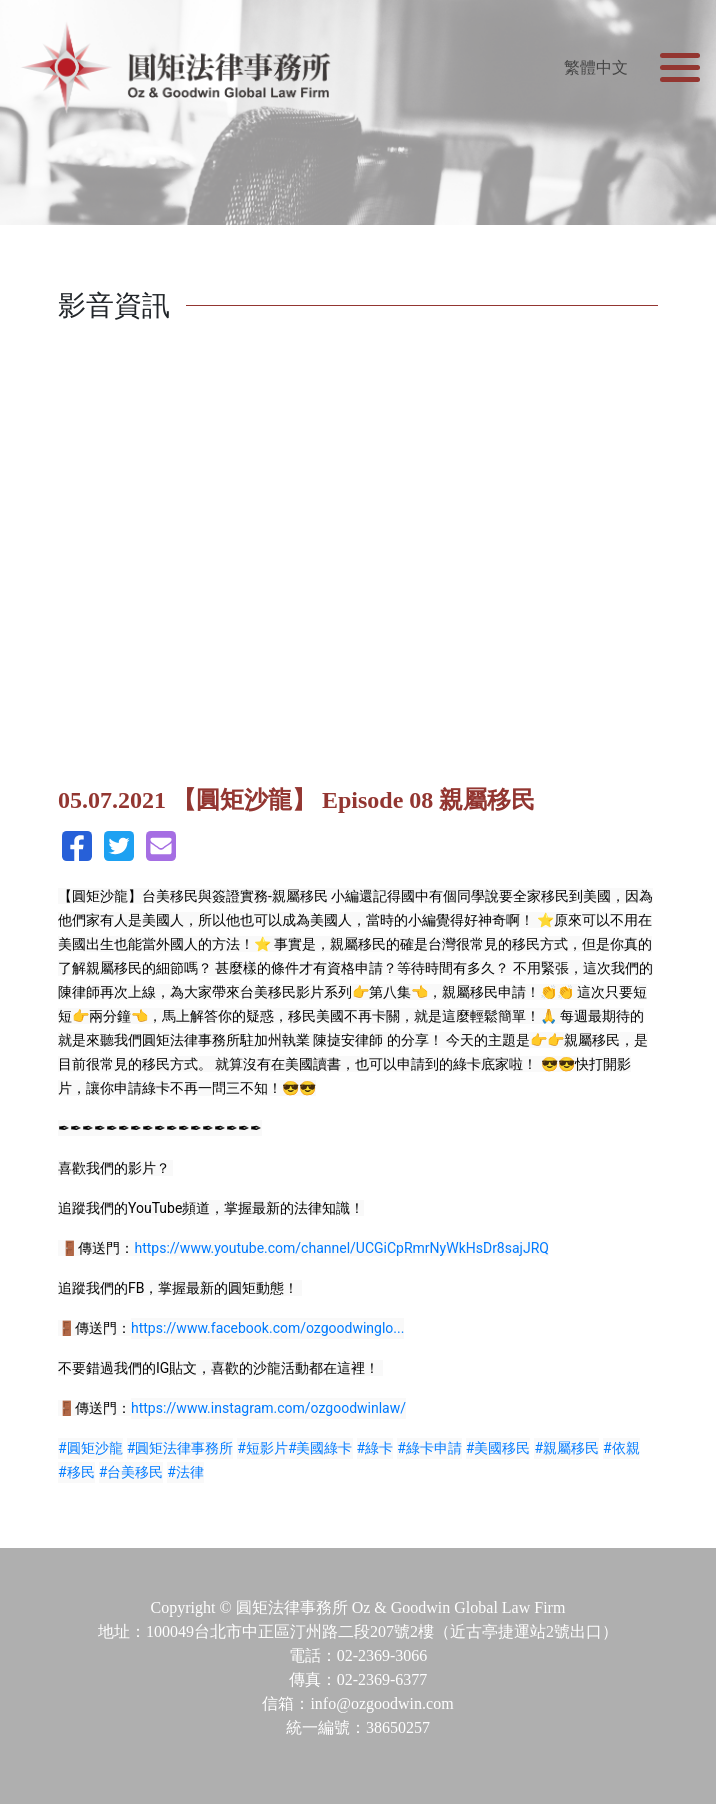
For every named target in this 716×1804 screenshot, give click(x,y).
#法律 (185, 1472)
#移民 (76, 1472)
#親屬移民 (566, 1448)
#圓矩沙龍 (90, 1448)
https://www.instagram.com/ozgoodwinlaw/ (268, 1408)
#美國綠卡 (320, 1448)
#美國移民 (498, 1448)
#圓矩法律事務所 (180, 1448)
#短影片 (262, 1448)
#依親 (621, 1448)
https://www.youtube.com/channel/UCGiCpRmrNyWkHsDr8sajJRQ (341, 1248)
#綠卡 (375, 1448)
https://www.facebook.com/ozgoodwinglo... (267, 1328)
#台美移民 (131, 1472)
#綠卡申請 (429, 1448)
